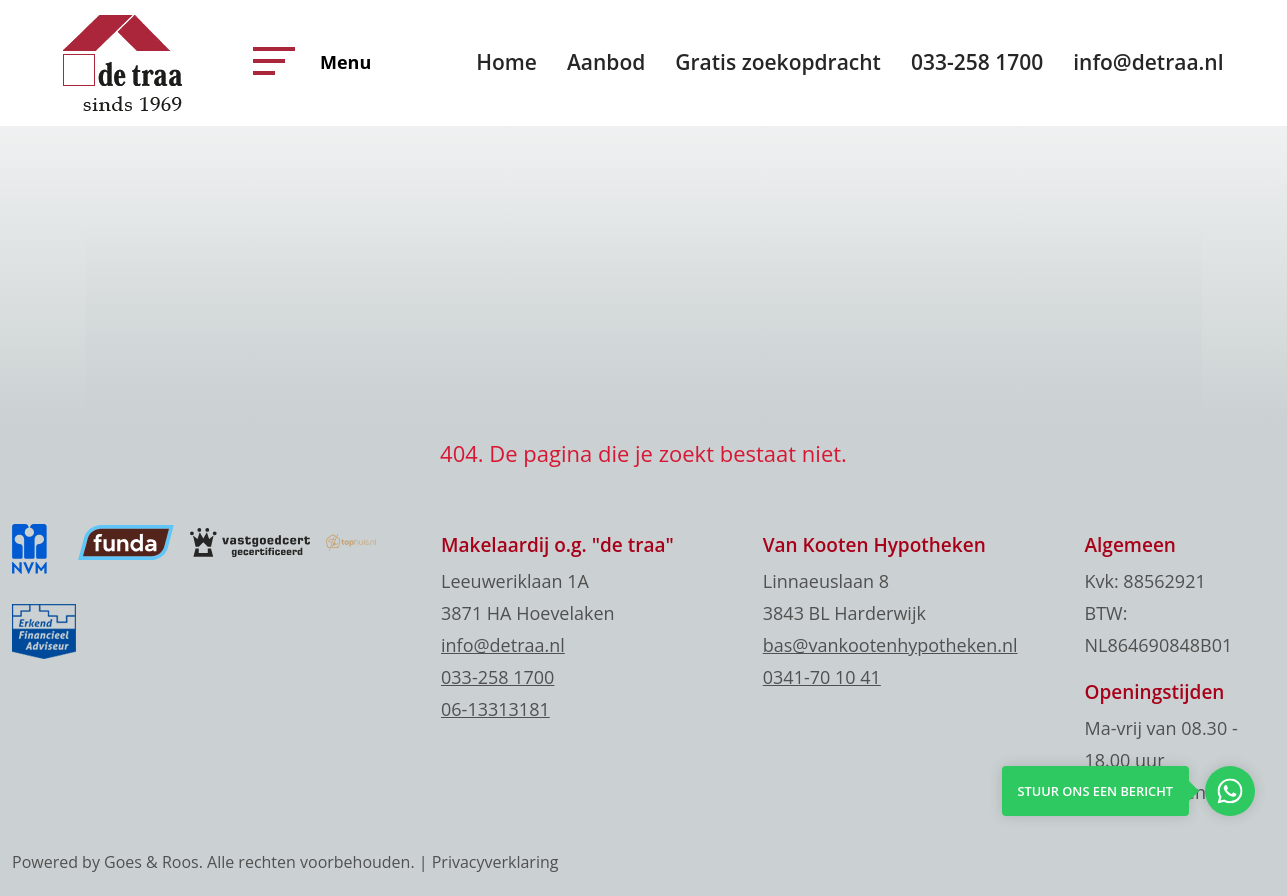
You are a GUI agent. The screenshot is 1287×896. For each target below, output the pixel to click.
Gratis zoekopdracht (778, 62)
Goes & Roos (151, 862)
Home (506, 62)
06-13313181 (495, 709)
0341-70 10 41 (822, 677)
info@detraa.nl (1148, 62)
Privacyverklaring (495, 862)
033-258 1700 (977, 62)
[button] (269, 61)
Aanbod (606, 62)
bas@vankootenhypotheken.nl (890, 645)
